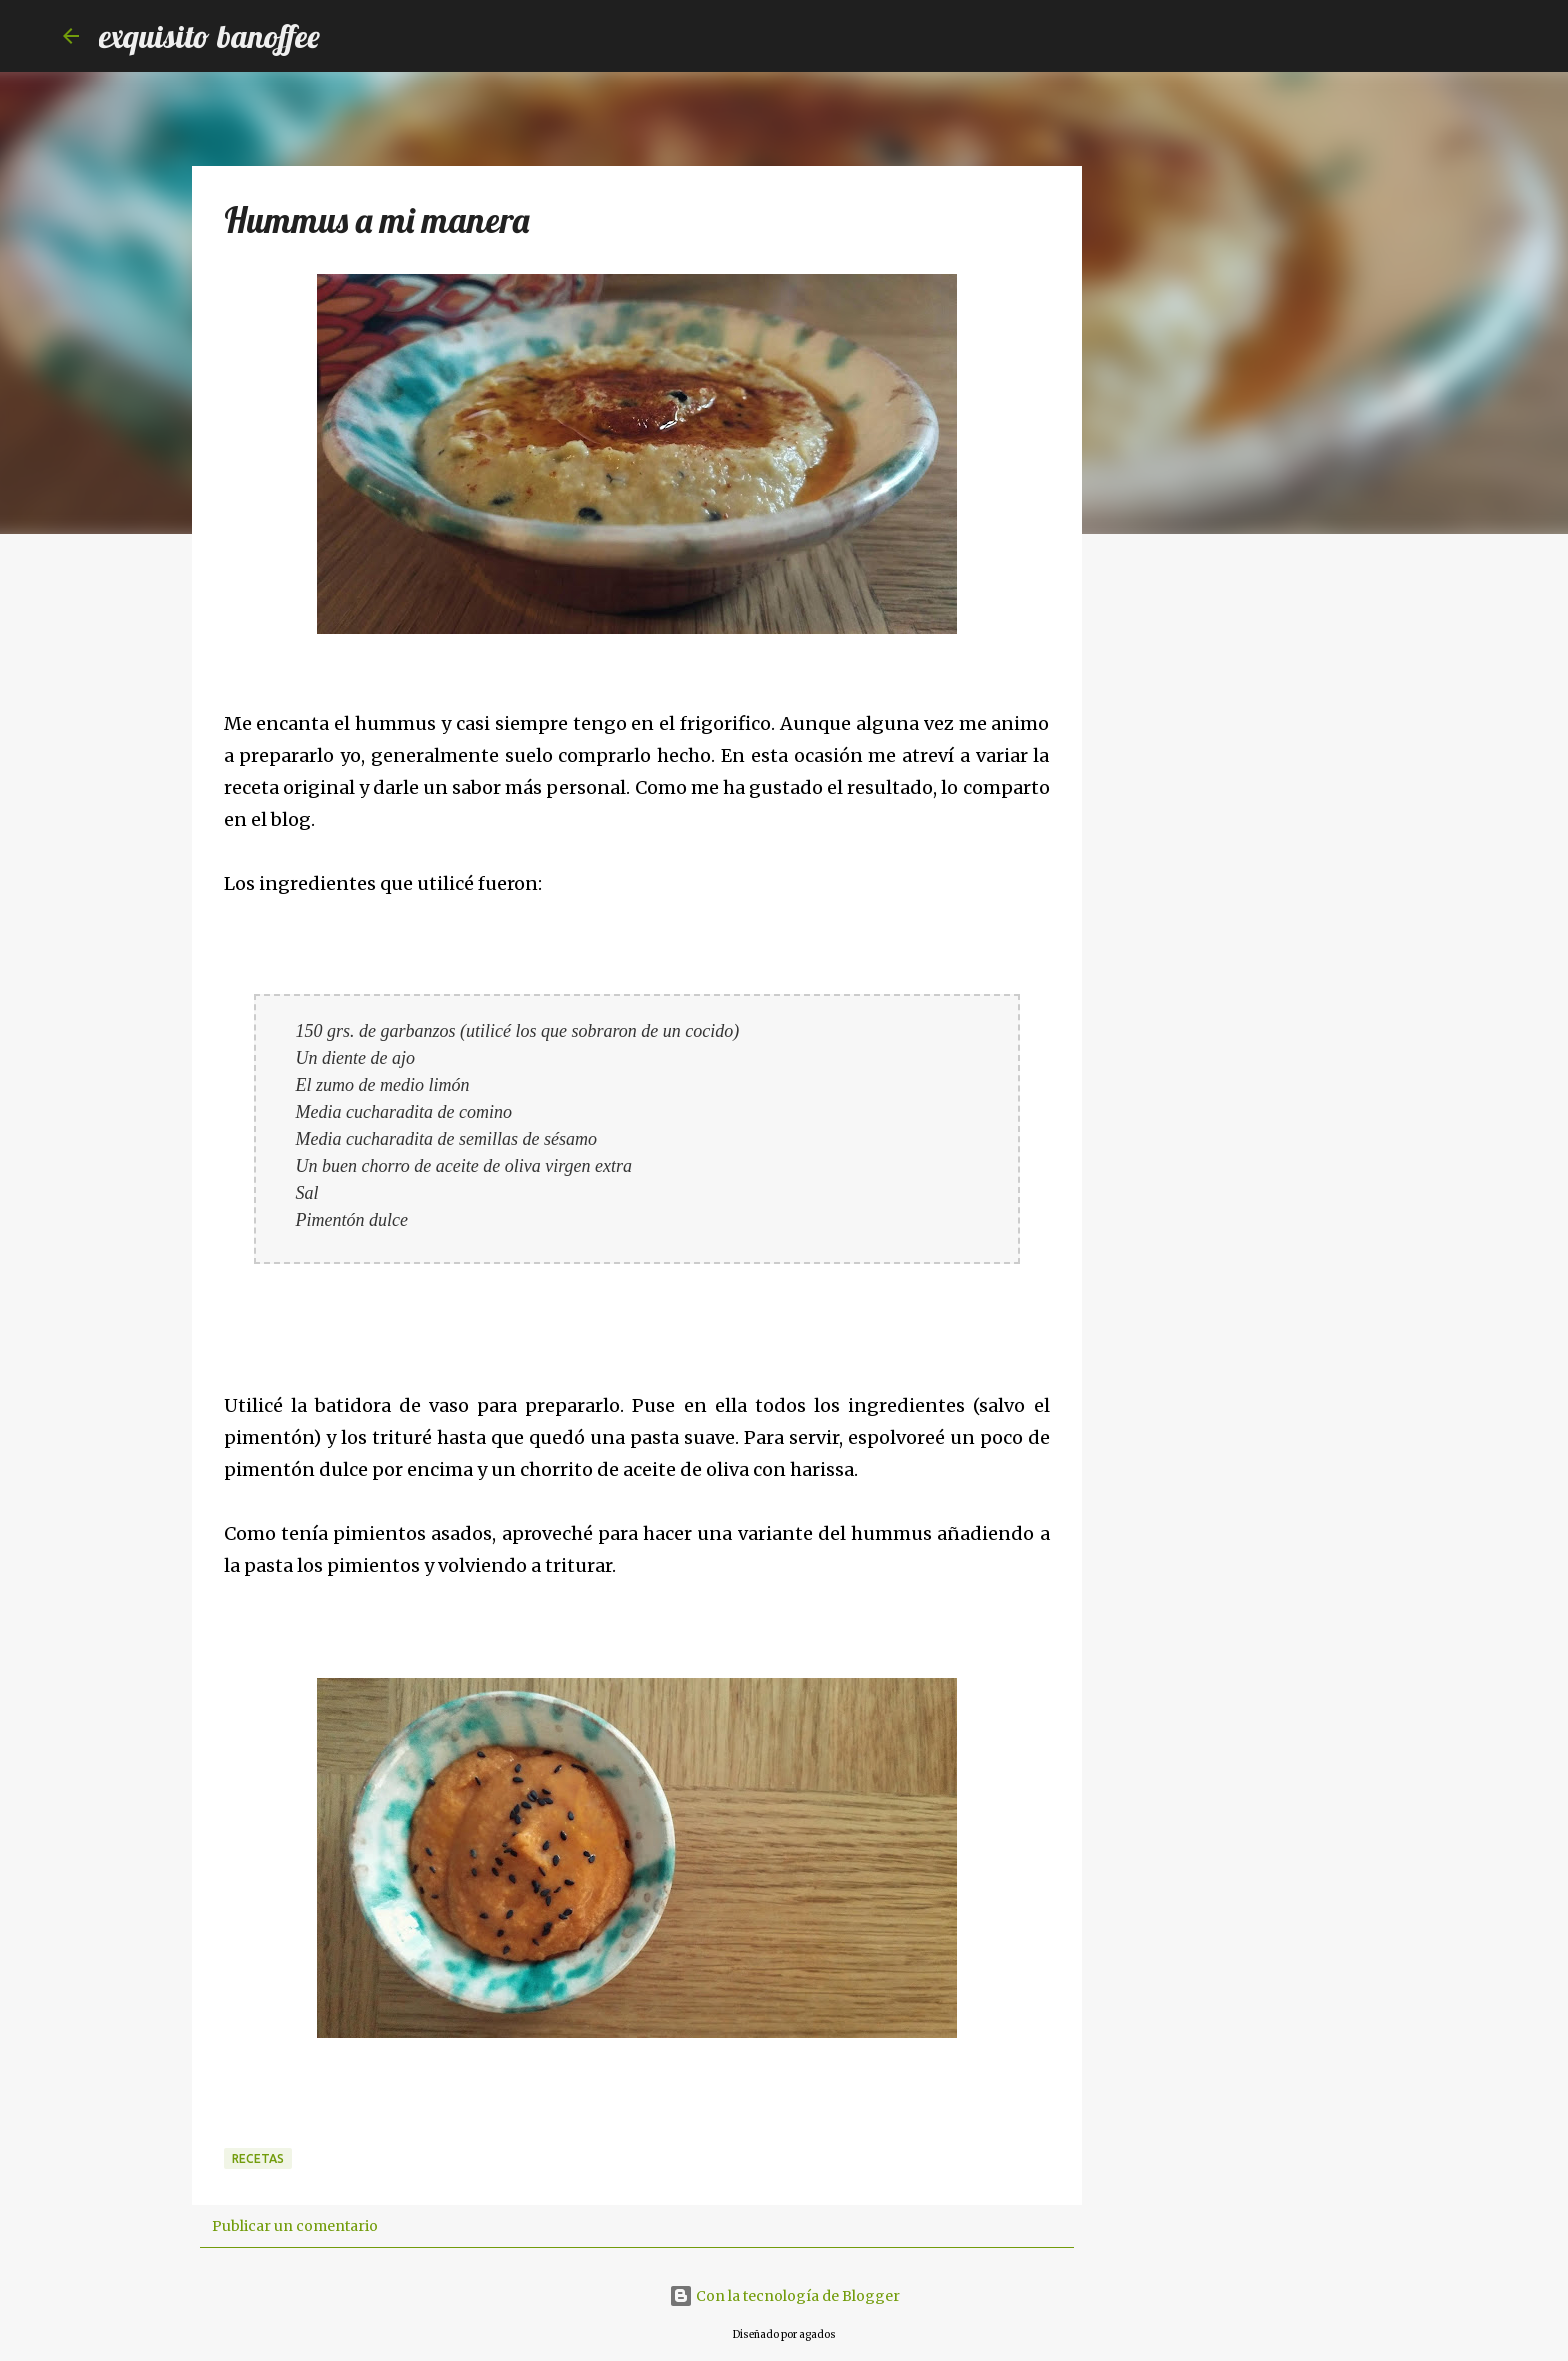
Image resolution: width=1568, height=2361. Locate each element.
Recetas (258, 2158)
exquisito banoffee (209, 36)
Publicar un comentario (295, 2226)
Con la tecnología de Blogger (784, 2296)
